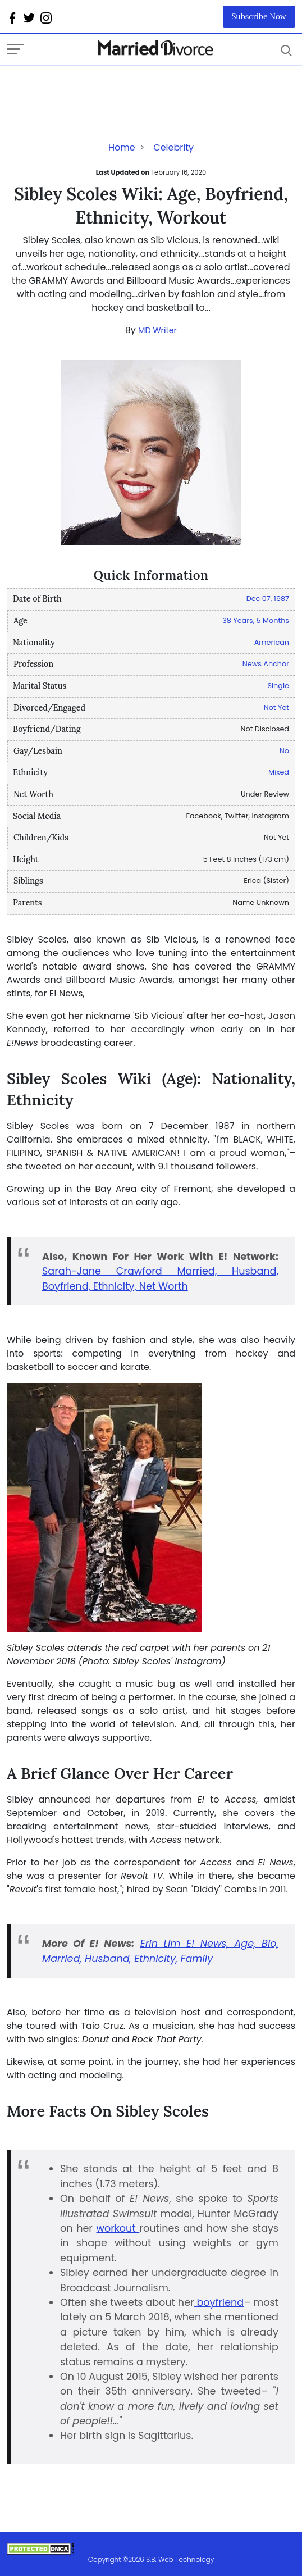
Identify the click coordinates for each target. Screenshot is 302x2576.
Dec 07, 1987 (267, 598)
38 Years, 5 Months (255, 620)
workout (118, 2228)
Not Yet (276, 707)
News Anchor (265, 663)
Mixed (278, 772)
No (284, 750)
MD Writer (157, 330)
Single (278, 685)
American (271, 642)
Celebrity (173, 147)
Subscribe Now (259, 16)
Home (121, 147)
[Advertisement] (96, 88)
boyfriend (219, 2302)
